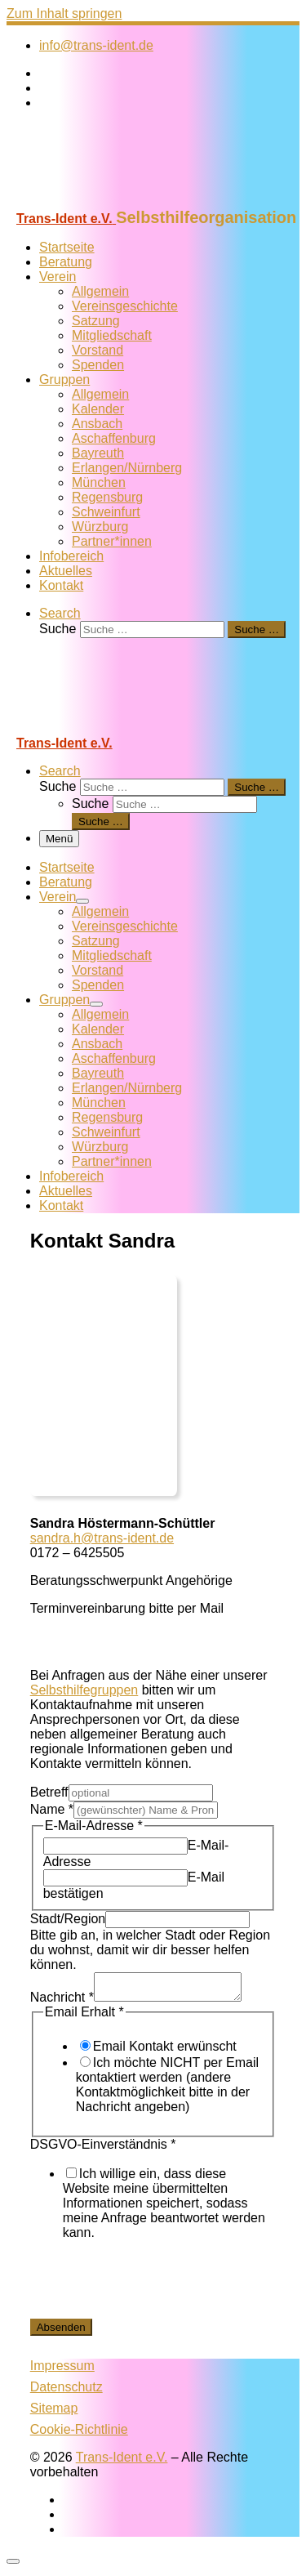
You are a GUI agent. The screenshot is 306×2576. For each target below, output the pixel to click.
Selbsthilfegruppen (84, 1690)
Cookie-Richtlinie (79, 2434)
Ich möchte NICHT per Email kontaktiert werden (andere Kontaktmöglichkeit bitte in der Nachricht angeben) (167, 2089)
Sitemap (54, 2413)
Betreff (49, 1792)
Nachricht (62, 2002)
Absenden (61, 2332)
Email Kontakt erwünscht (165, 2051)
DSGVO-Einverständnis (103, 2149)
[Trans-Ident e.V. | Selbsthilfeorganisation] (109, 201)
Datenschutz (66, 2392)
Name (51, 1809)
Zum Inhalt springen (64, 13)
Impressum (62, 2370)
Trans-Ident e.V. (122, 2462)
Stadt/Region (68, 1919)
